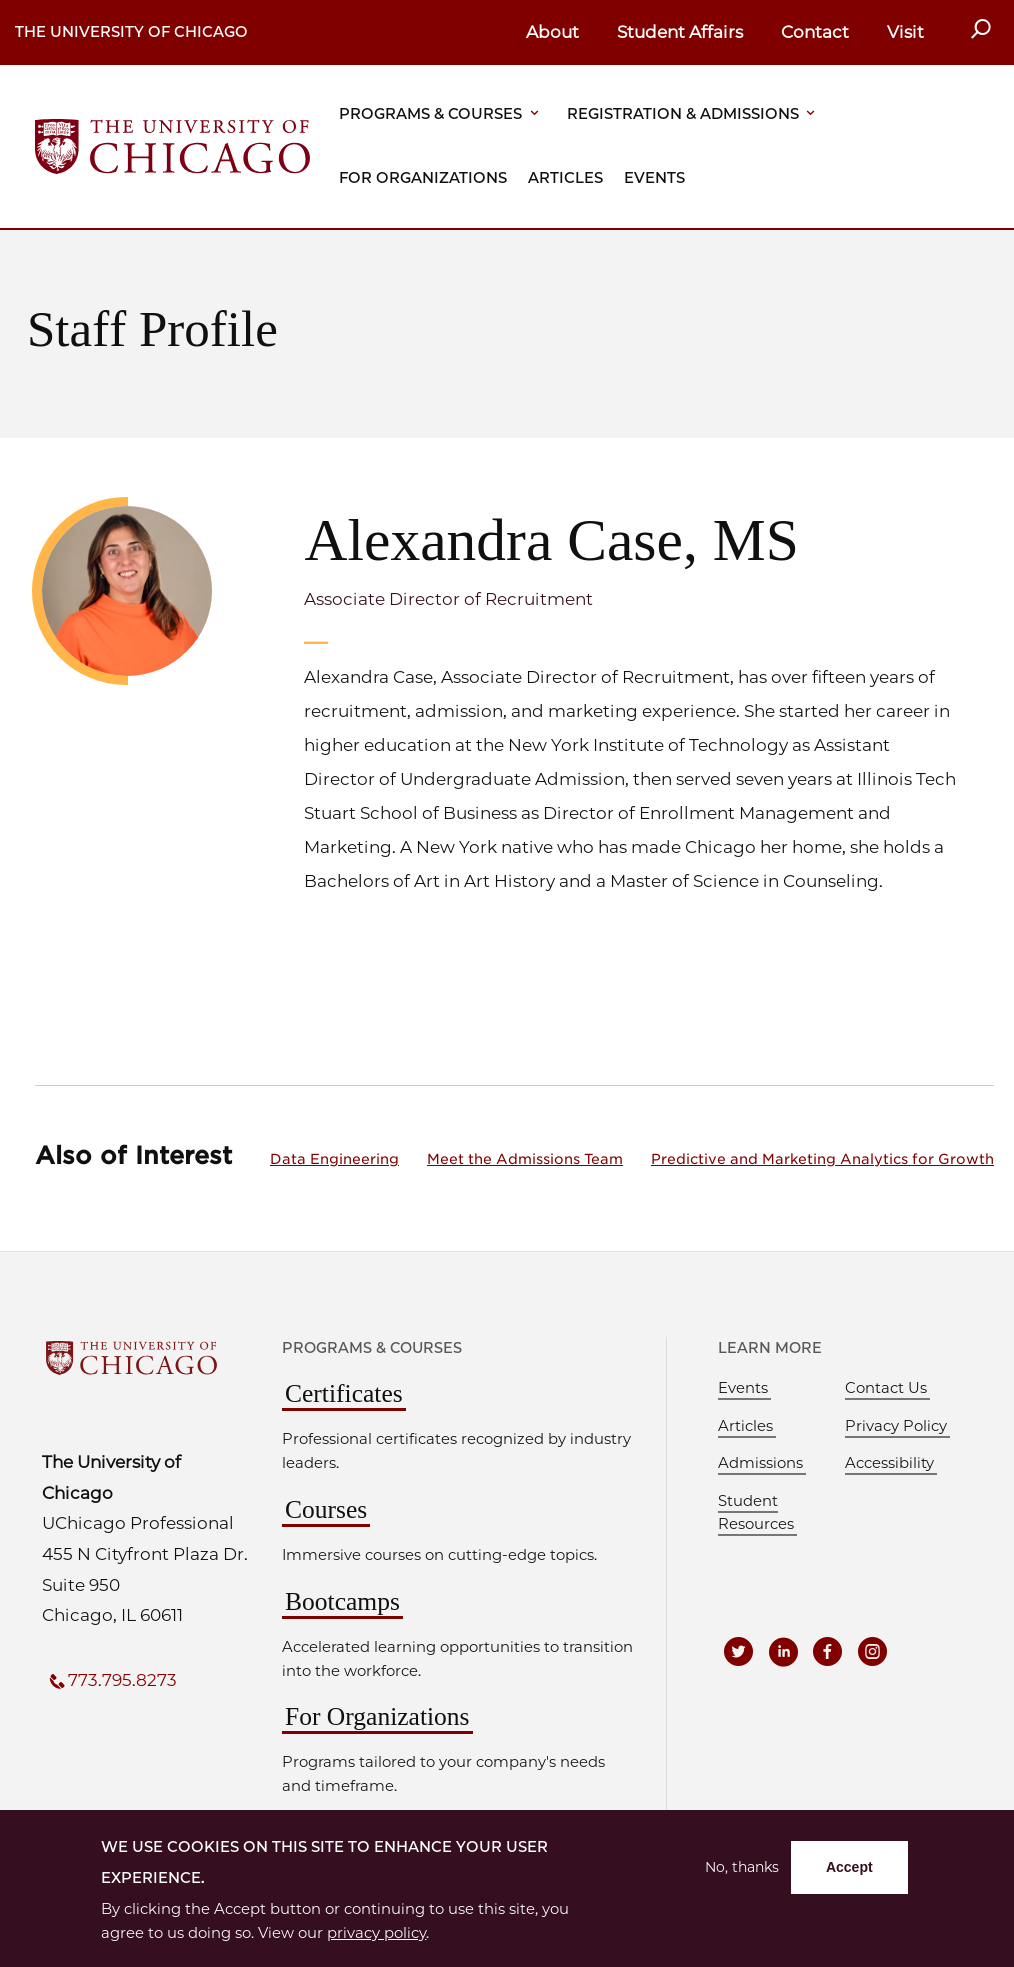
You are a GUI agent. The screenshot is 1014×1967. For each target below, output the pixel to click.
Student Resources (756, 1513)
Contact (815, 32)
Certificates (344, 1393)
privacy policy (376, 1933)
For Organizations (423, 178)
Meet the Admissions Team (525, 1159)
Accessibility (889, 1463)
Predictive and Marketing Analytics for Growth (822, 1159)
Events (654, 178)
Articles (565, 178)
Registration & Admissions (683, 114)
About (552, 32)
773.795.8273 (122, 1680)
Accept (849, 1867)
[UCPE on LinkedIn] (785, 1651)
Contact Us (886, 1388)
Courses (326, 1509)
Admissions (760, 1463)
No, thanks (742, 1867)
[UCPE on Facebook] (831, 1651)
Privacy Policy (896, 1426)
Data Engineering (334, 1159)
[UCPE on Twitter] (739, 1651)
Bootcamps (342, 1601)
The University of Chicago (131, 32)
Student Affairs (680, 32)
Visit (905, 32)
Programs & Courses (430, 114)
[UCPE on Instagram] (877, 1651)
